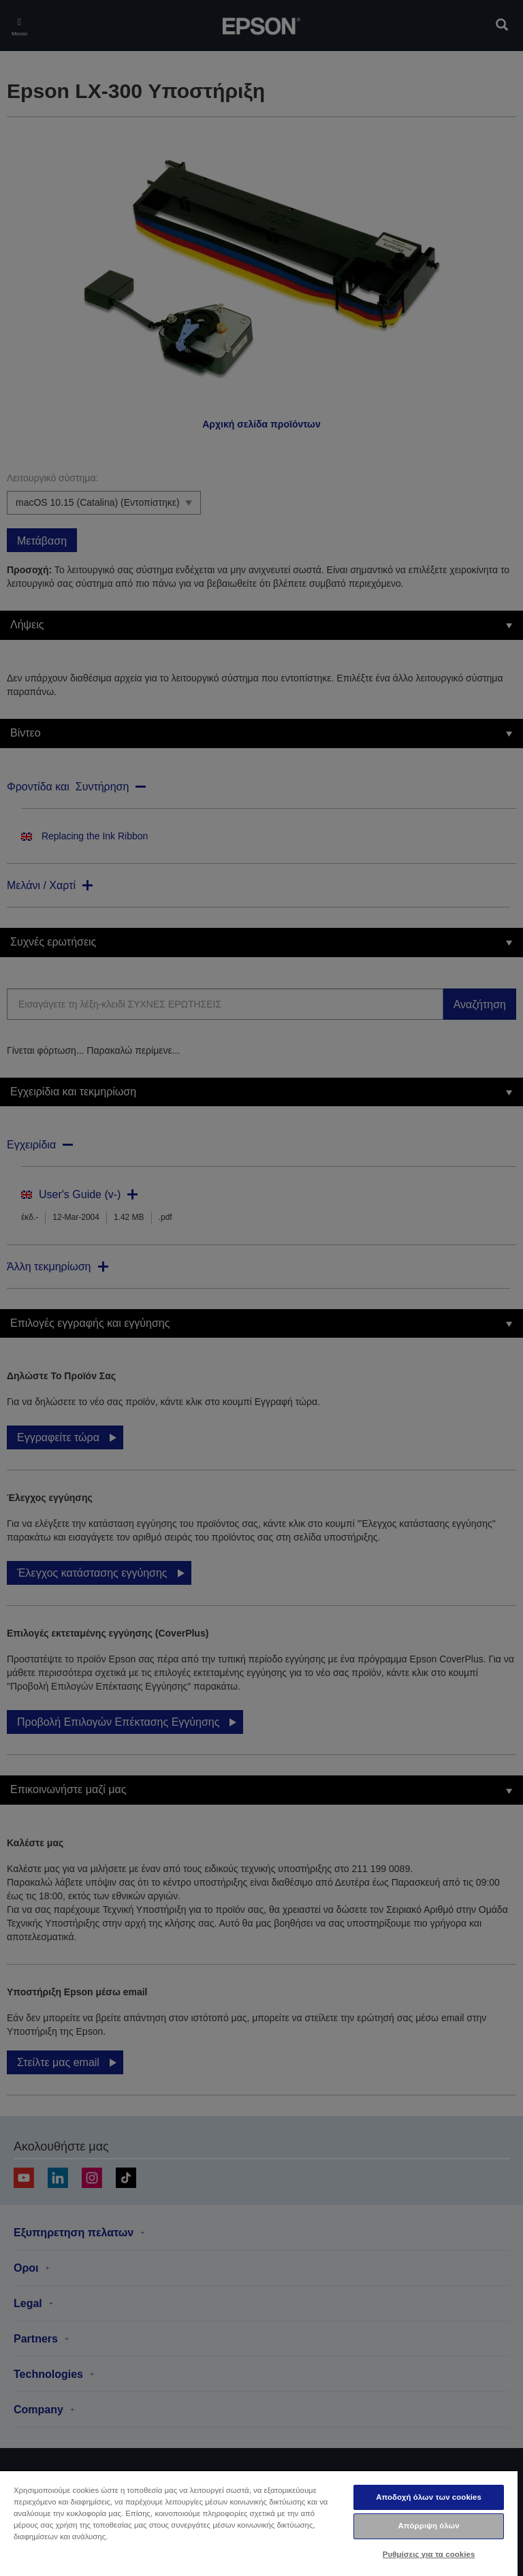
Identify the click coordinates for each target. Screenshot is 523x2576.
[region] (259, 2523)
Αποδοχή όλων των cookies (428, 2497)
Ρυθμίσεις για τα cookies (429, 2554)
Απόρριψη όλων (428, 2526)
